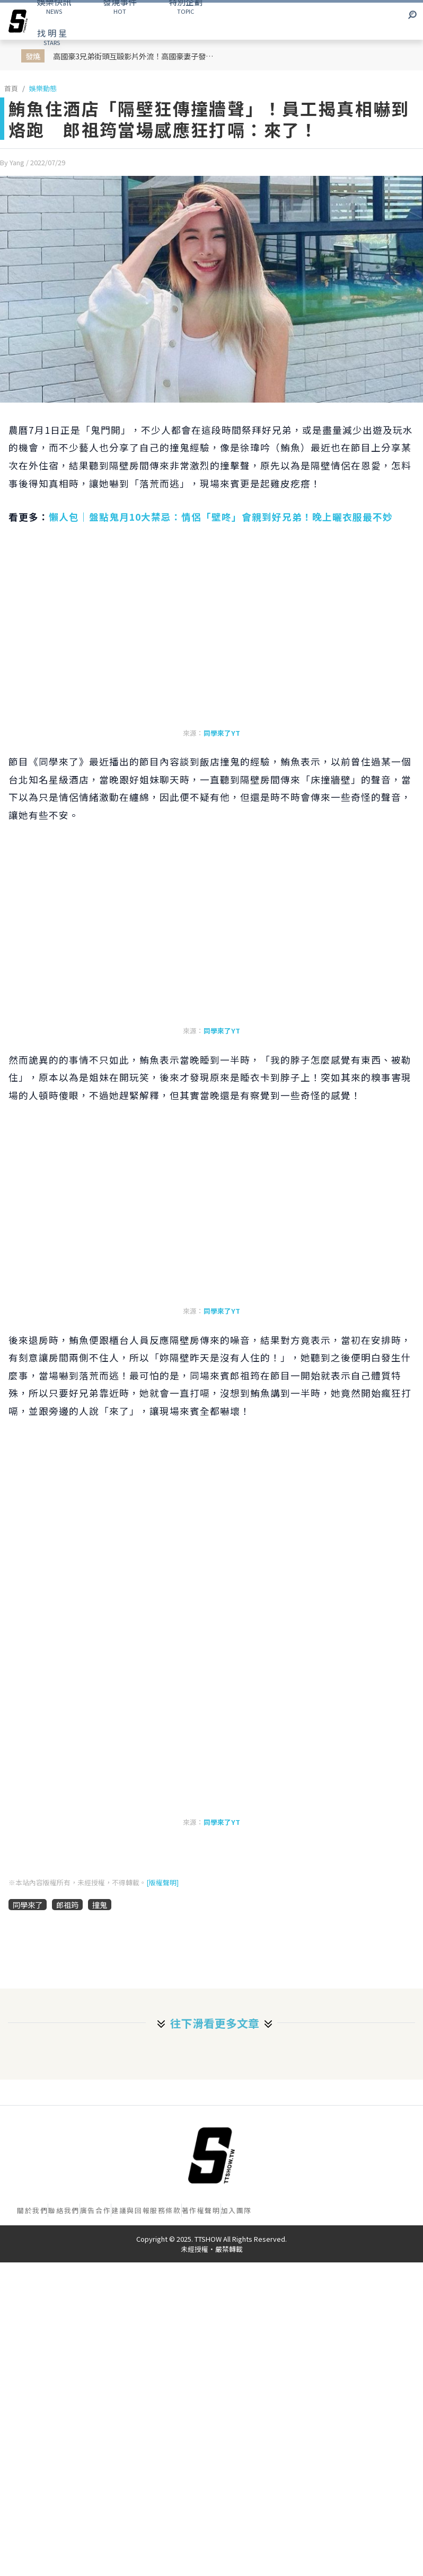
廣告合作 (95, 2210)
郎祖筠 (67, 1904)
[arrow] (18, 21)
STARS (52, 36)
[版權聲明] (162, 1882)
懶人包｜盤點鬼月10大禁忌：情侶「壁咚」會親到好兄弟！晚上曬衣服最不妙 (221, 516)
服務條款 (165, 2210)
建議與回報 (130, 2210)
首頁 (11, 88)
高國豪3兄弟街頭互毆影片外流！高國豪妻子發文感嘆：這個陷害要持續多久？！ (137, 55)
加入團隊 (236, 2210)
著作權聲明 (201, 2210)
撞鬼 (99, 1904)
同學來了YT (222, 733)
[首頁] (211, 2155)
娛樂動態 (43, 88)
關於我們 (32, 2210)
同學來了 (27, 1904)
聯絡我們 (63, 2210)
